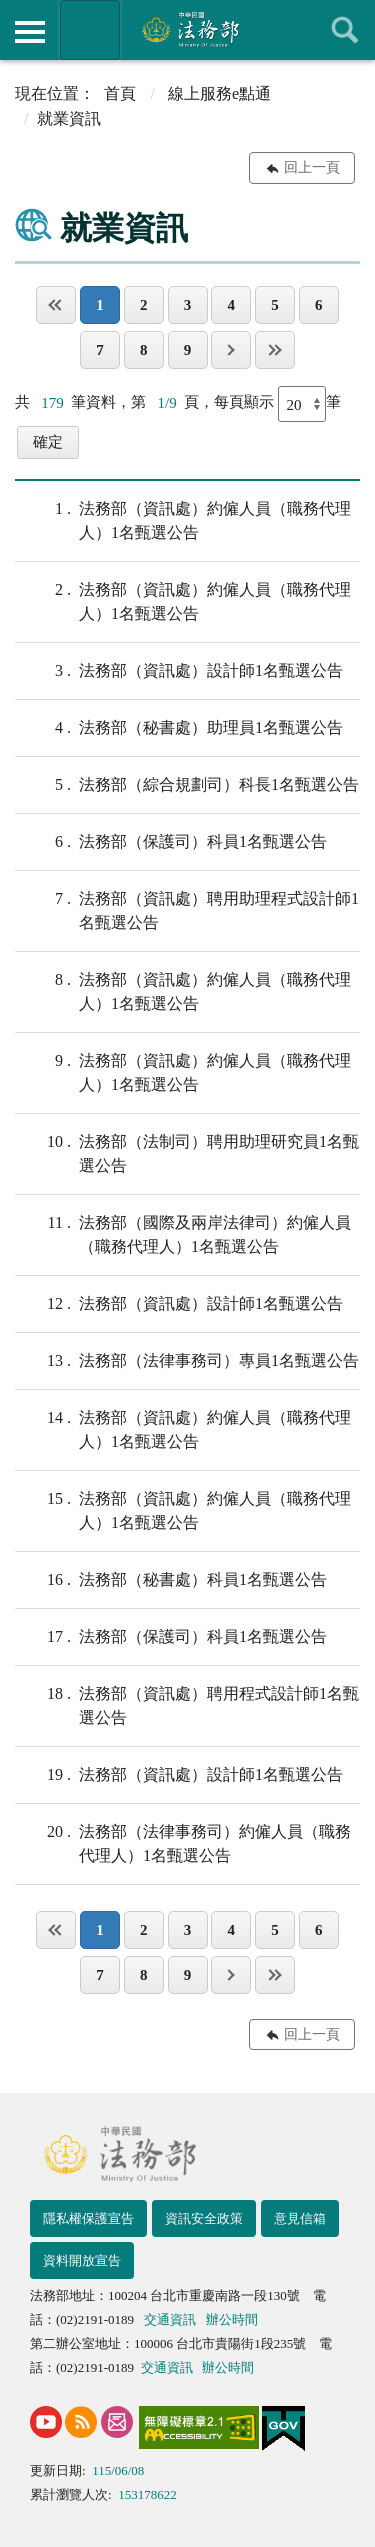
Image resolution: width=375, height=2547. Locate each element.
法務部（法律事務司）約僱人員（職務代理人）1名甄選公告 (183, 1842)
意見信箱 (300, 2218)
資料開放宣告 (82, 2260)
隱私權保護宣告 (88, 2218)
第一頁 (56, 305)
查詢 (345, 30)
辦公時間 (232, 2319)
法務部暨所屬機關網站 (90, 30)
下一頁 (231, 350)
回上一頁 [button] (312, 167)
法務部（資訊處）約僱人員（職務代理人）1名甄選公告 (183, 519)
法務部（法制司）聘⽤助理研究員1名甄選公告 (187, 1152)
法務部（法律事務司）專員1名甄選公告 (187, 1361)
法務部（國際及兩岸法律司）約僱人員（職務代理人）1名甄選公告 (183, 1233)
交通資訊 (170, 2319)
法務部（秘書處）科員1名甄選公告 (171, 1580)
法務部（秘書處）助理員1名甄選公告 (179, 728)
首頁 (120, 93)
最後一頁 (275, 350)
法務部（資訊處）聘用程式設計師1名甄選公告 (187, 1704)
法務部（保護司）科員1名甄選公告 (171, 842)
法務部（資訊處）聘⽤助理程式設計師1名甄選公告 (187, 909)
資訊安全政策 (204, 2218)
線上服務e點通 (219, 93)
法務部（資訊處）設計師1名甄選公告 (179, 671)
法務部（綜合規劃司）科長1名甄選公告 (187, 785)
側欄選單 (30, 32)
